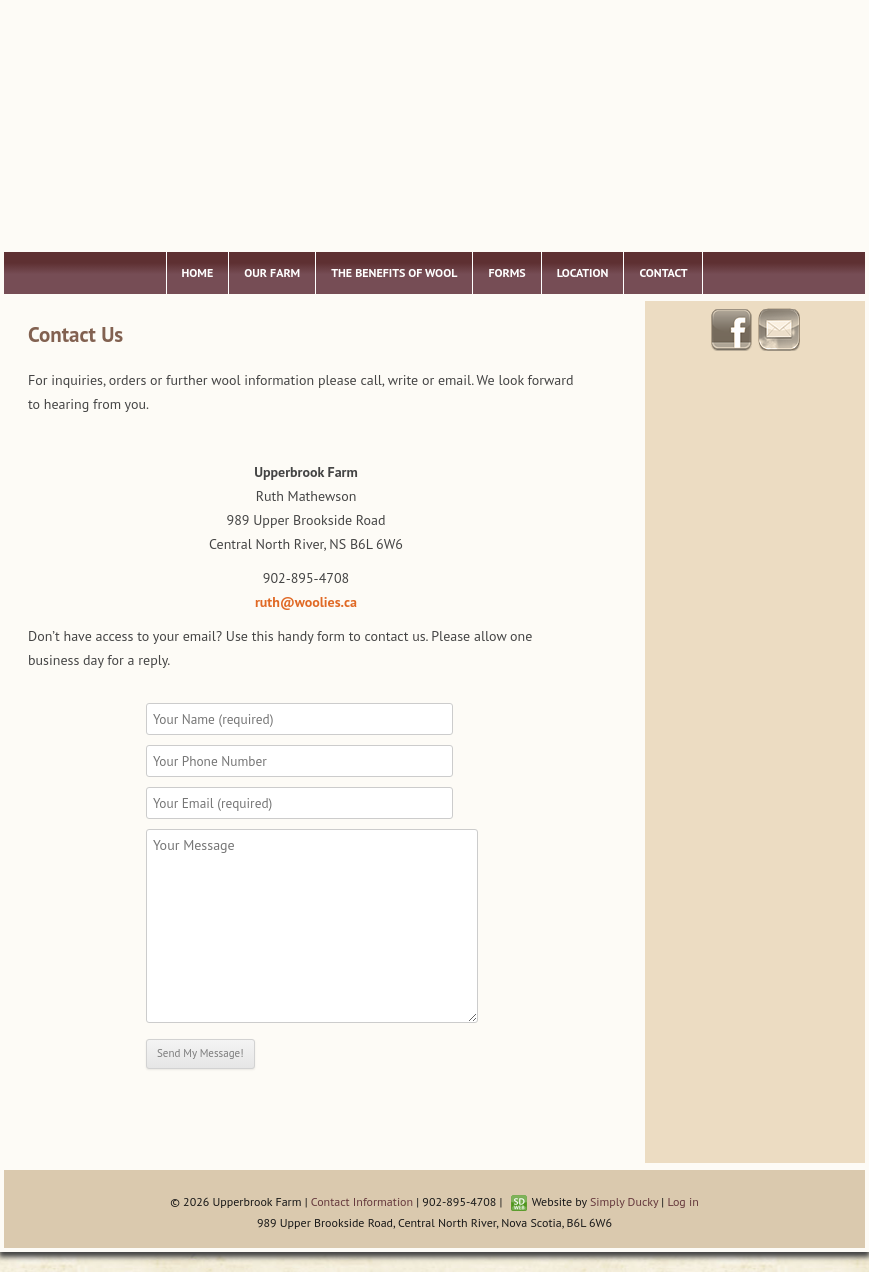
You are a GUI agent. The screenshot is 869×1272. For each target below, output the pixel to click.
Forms (506, 272)
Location (583, 272)
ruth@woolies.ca (306, 602)
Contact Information (362, 1201)
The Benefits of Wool (394, 272)
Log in (682, 1201)
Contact (663, 272)
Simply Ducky (624, 1201)
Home (198, 272)
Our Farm (272, 272)
